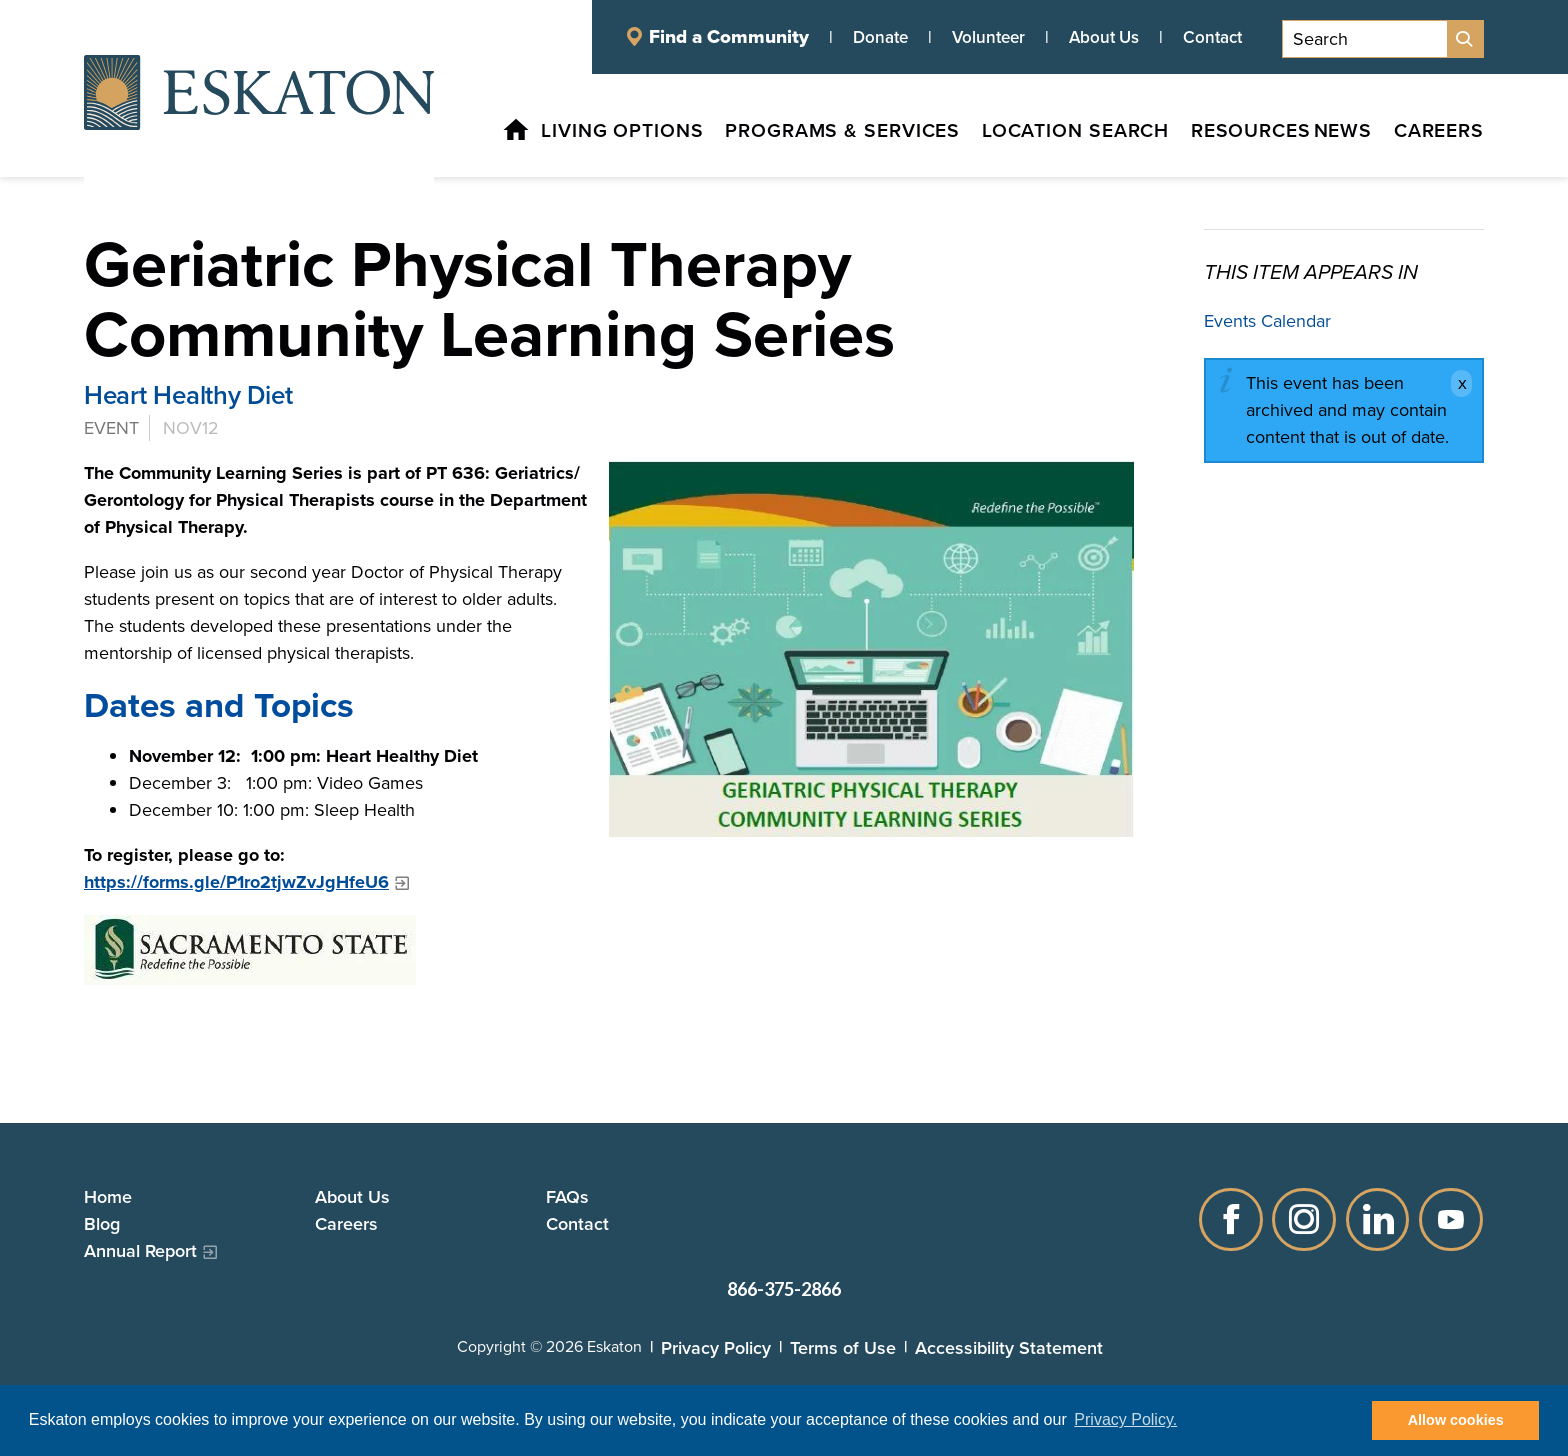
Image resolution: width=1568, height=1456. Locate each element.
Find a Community (729, 37)
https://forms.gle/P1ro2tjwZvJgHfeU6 (236, 882)
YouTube (1452, 1219)
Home (108, 1196)
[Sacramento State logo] (609, 950)
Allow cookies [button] (1456, 1420)
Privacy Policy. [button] (1125, 1419)
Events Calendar (1267, 321)
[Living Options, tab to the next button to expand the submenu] (575, 134)
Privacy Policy (716, 1347)
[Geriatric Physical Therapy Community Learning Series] (871, 648)
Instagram (1304, 1219)
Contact (1212, 37)
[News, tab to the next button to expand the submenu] (1334, 134)
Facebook (1230, 1219)
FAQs (567, 1196)
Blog (102, 1223)
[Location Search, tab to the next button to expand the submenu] (1041, 134)
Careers (346, 1223)
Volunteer (988, 37)
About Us (1104, 37)
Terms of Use (843, 1347)
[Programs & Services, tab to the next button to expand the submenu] (801, 134)
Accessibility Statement (1009, 1347)
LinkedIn (1378, 1219)
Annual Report (140, 1250)
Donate (880, 37)
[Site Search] (1465, 39)
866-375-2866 (784, 1289)
